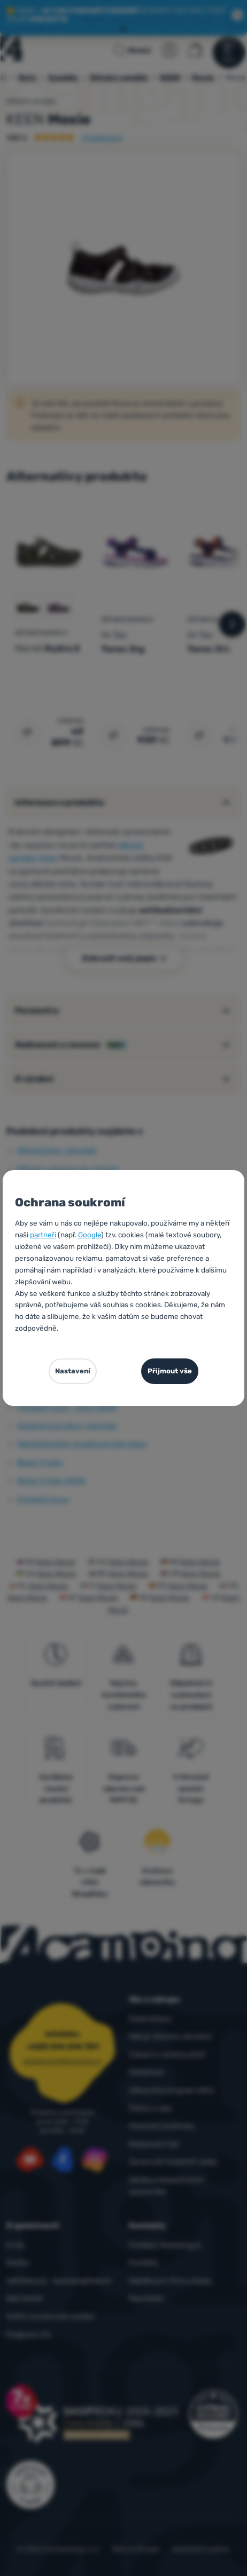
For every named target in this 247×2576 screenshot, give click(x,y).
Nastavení (72, 1371)
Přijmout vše (170, 1371)
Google (89, 1234)
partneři (43, 1234)
